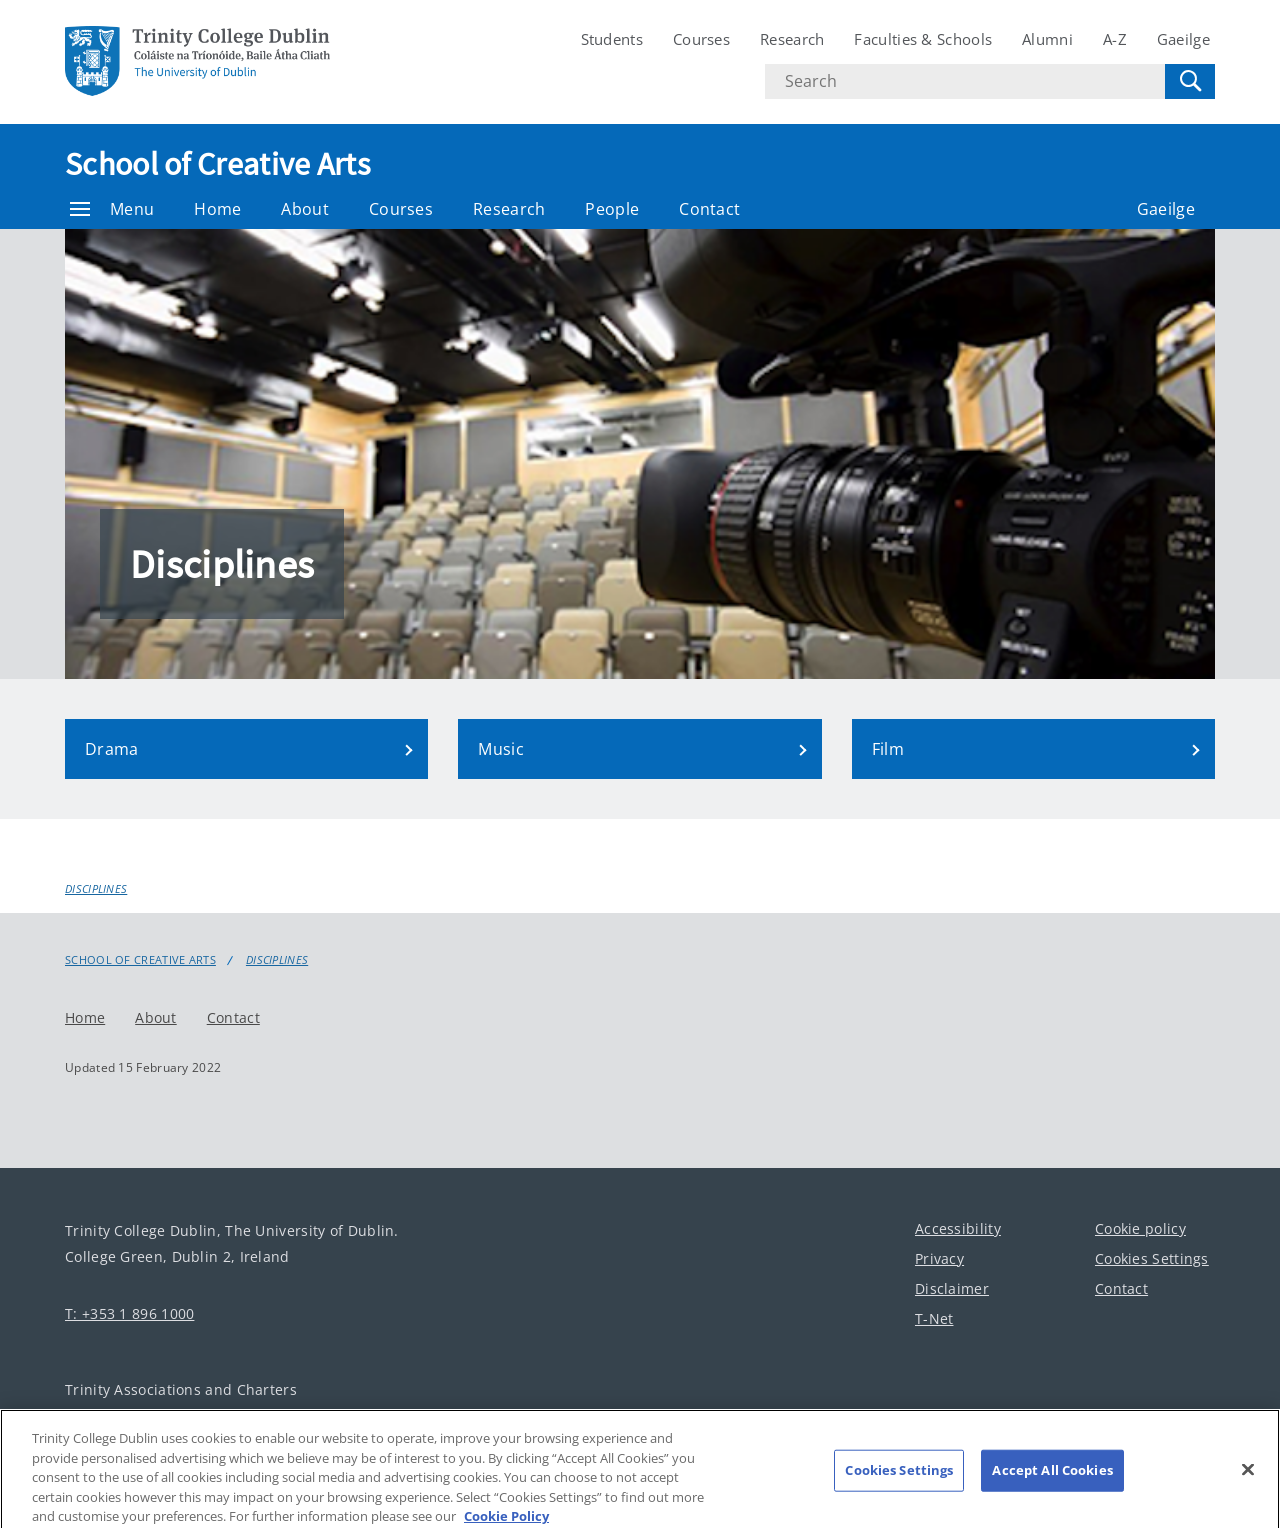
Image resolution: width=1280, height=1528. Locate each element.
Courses (701, 39)
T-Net (934, 1318)
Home (217, 209)
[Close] (1248, 1479)
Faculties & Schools (923, 39)
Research (792, 39)
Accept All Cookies (1052, 1479)
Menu (112, 209)
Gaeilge (1183, 39)
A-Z (1115, 39)
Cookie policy (1140, 1228)
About (305, 209)
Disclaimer (952, 1288)
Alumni (1047, 39)
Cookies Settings (1152, 1258)
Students (612, 39)
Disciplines (96, 888)
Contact (709, 209)
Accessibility (958, 1228)
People (612, 209)
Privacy (939, 1258)
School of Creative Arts (217, 164)
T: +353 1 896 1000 (129, 1313)
